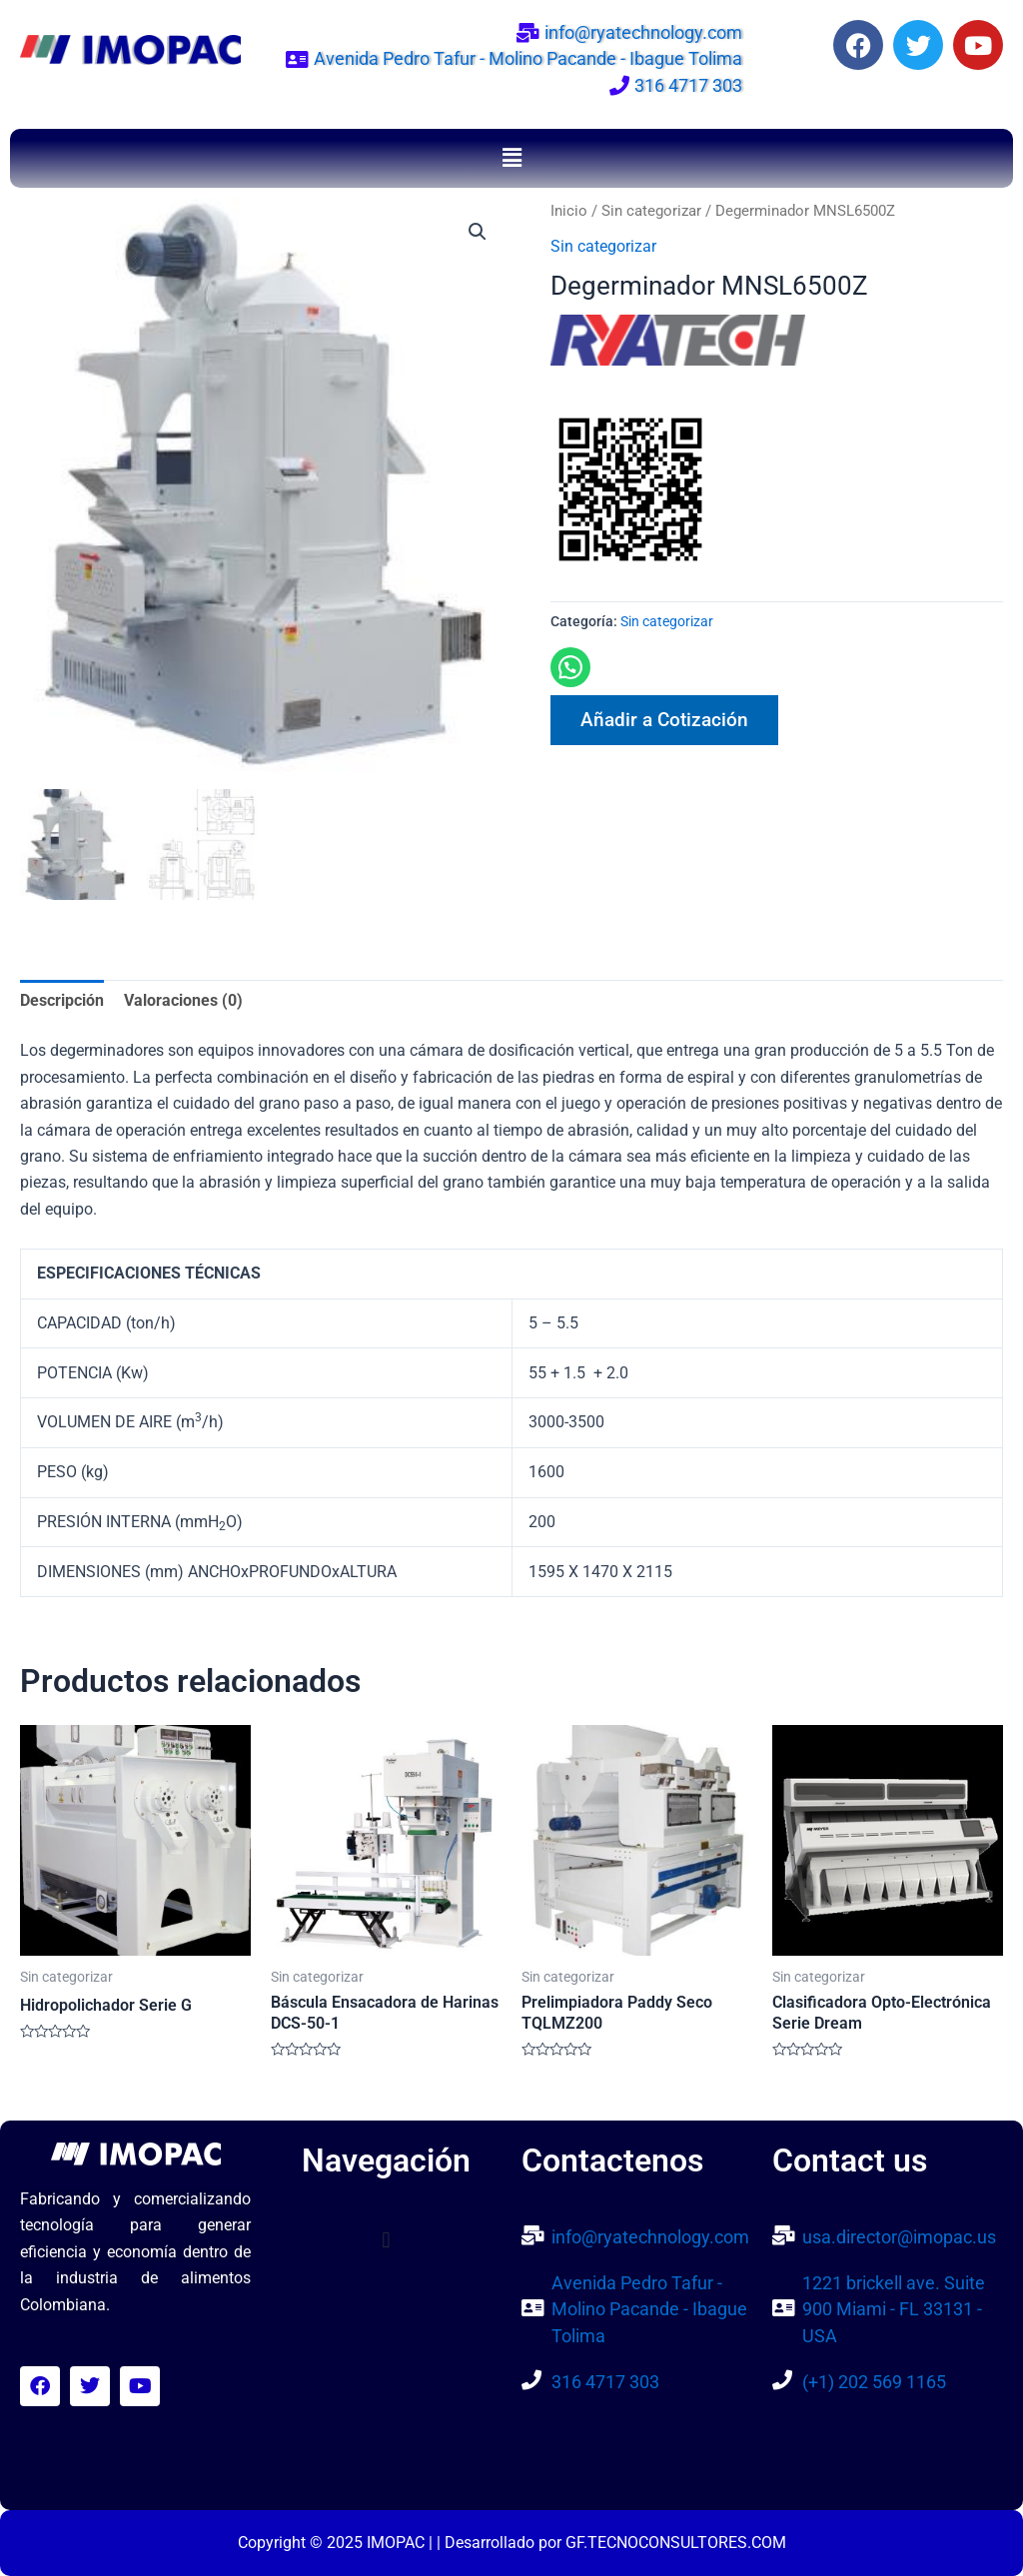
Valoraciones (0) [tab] (183, 1001)
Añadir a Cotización (664, 719)
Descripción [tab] (62, 1001)
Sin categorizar (651, 211)
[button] (511, 158)
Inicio (568, 211)
